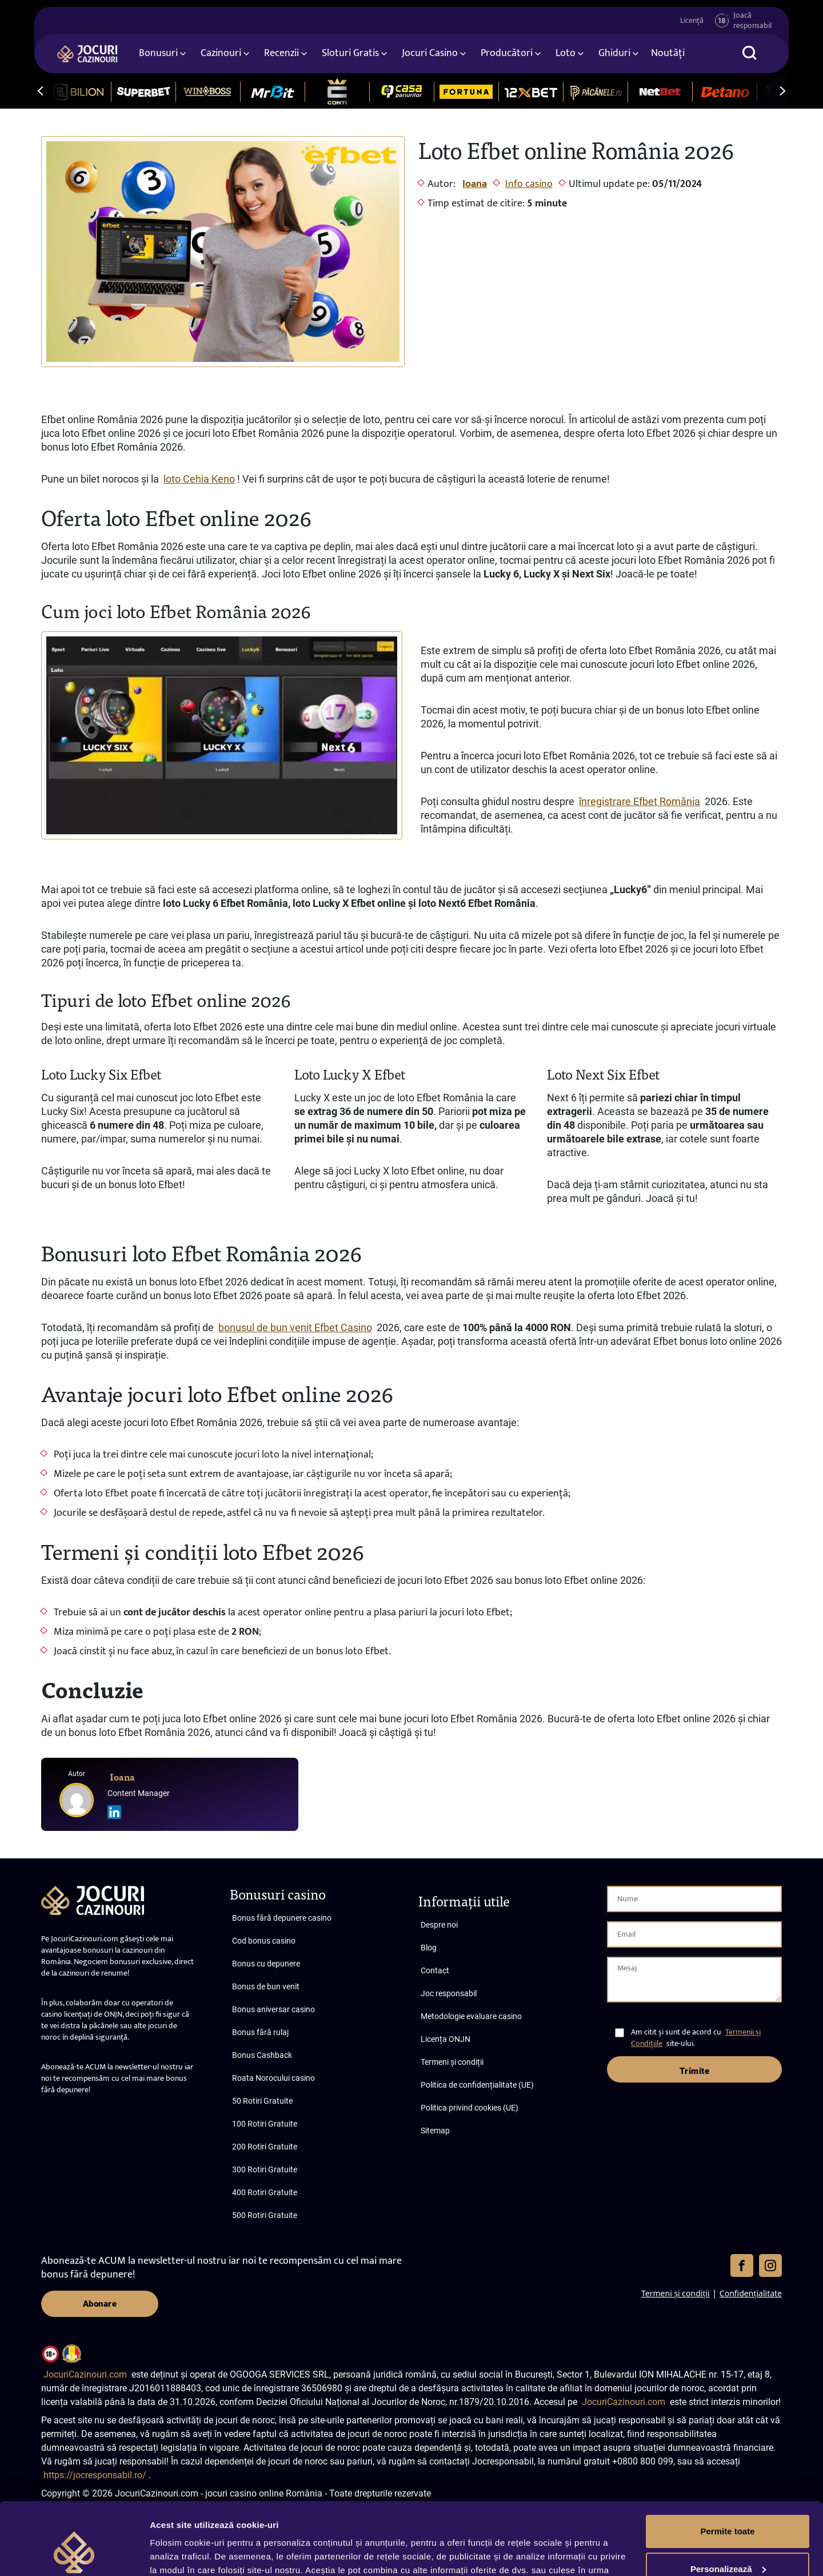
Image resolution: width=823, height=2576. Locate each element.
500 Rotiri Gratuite (264, 2215)
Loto (566, 53)
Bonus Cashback (262, 2055)
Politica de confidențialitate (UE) (477, 2084)
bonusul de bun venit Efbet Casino (295, 1327)
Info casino (529, 184)
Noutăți (668, 53)
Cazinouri (221, 53)
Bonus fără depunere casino (281, 1917)
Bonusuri (158, 53)
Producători (507, 53)
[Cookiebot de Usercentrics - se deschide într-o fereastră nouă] (74, 2553)
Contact (435, 1970)
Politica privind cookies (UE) (469, 2107)
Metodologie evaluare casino (471, 2016)
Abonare (100, 2304)
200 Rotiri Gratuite (264, 2146)
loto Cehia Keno (199, 479)
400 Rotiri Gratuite (264, 2192)
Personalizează (728, 2506)
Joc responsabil (449, 1993)
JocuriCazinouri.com (85, 2374)
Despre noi (439, 1924)
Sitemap (435, 2130)
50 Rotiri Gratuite (262, 2100)
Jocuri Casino (430, 53)
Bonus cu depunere (266, 1963)
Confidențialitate (751, 2293)
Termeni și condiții (452, 2062)
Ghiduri (614, 53)
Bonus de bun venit (265, 1986)
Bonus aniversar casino (273, 2009)
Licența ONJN (445, 2039)
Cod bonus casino (263, 1940)
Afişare (164, 2553)
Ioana (474, 184)
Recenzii (281, 53)
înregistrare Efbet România (639, 801)
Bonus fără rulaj (260, 2032)
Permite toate (727, 2469)
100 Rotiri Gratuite (264, 2123)
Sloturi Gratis (350, 53)
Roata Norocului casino (273, 2078)
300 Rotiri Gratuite (264, 2169)
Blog (429, 1947)
